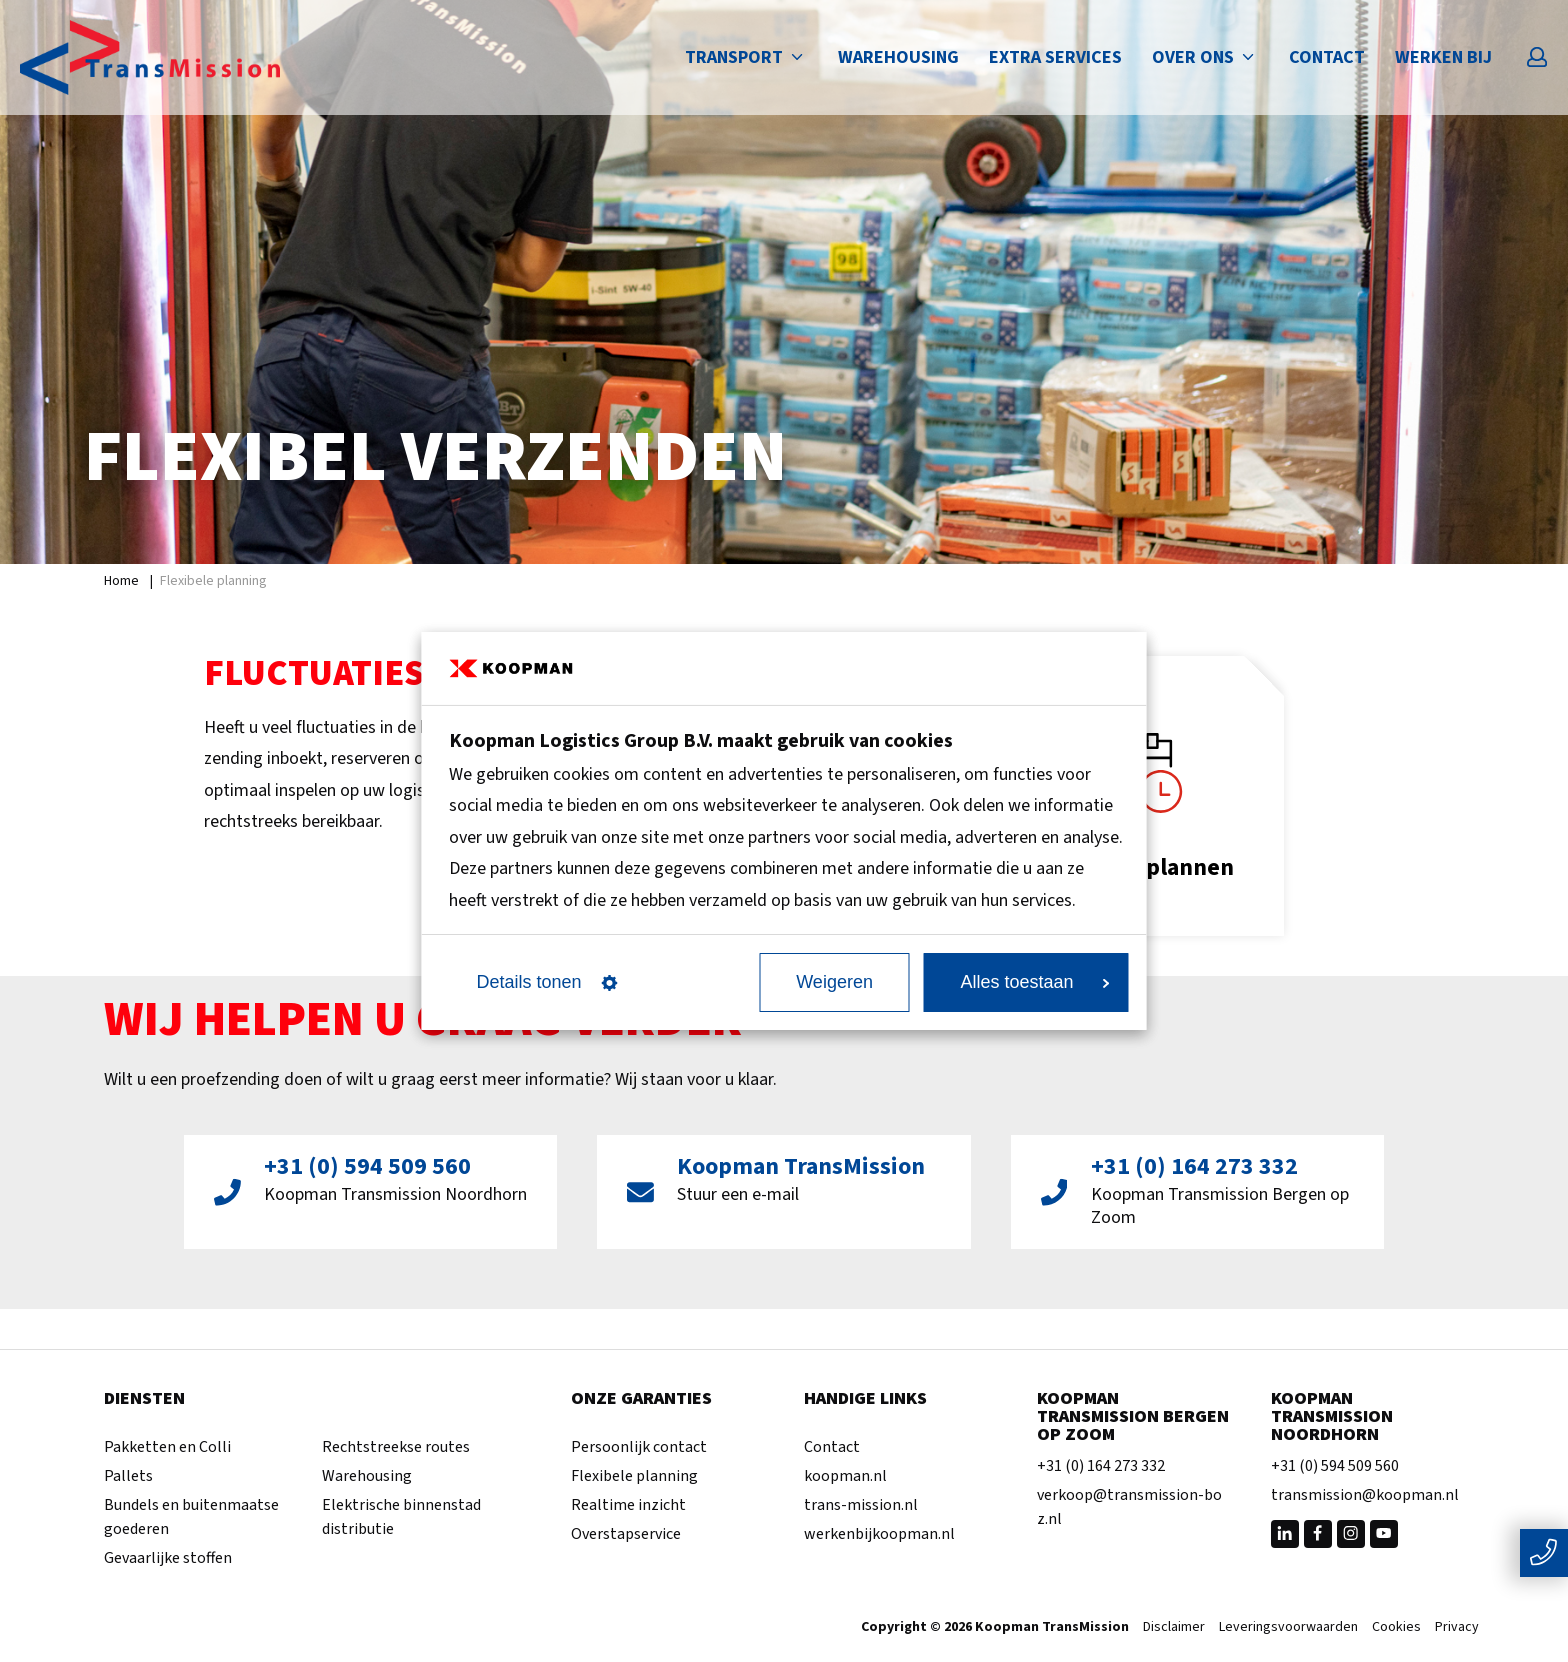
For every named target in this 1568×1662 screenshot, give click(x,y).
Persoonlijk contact (639, 1447)
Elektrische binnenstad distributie (401, 1517)
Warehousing (898, 57)
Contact (1327, 57)
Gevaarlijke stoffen (168, 1558)
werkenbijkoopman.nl (879, 1534)
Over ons (1205, 57)
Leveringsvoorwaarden (1288, 1628)
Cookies (1396, 1628)
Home (121, 581)
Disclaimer (1174, 1628)
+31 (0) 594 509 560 (1335, 1466)
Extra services (1055, 57)
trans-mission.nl (861, 1505)
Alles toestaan (1034, 982)
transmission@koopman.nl (1365, 1495)
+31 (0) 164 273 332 (1101, 1466)
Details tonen (547, 982)
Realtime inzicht (628, 1505)
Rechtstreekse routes (396, 1447)
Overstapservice (626, 1534)
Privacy (1457, 1628)
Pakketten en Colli (167, 1447)
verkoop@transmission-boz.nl (1129, 1507)
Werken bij (1443, 57)
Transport (746, 57)
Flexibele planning (634, 1476)
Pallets (128, 1476)
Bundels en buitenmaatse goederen (191, 1517)
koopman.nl (845, 1476)
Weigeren (834, 982)
